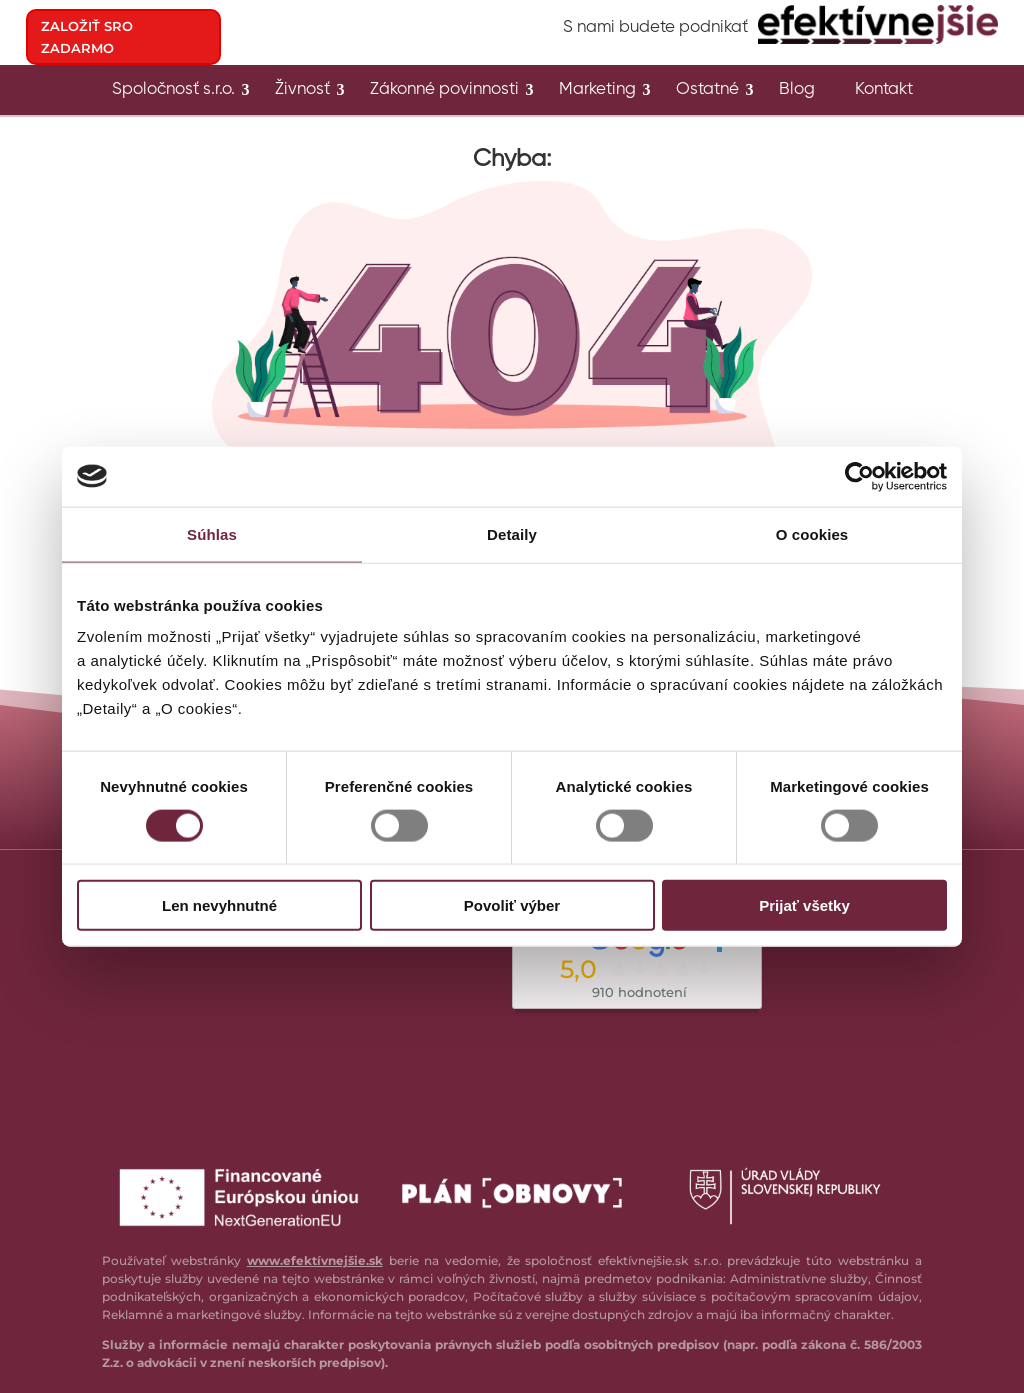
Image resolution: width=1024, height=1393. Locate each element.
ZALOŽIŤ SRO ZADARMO (87, 37)
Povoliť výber (512, 905)
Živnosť (302, 90)
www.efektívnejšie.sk (315, 1260)
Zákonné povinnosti (444, 90)
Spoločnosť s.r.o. (173, 90)
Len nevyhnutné (219, 905)
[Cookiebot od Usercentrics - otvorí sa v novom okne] (859, 476)
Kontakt (884, 90)
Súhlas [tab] (212, 533)
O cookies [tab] (812, 533)
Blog (797, 90)
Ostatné (707, 90)
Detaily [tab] (512, 533)
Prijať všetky (804, 905)
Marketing (597, 90)
